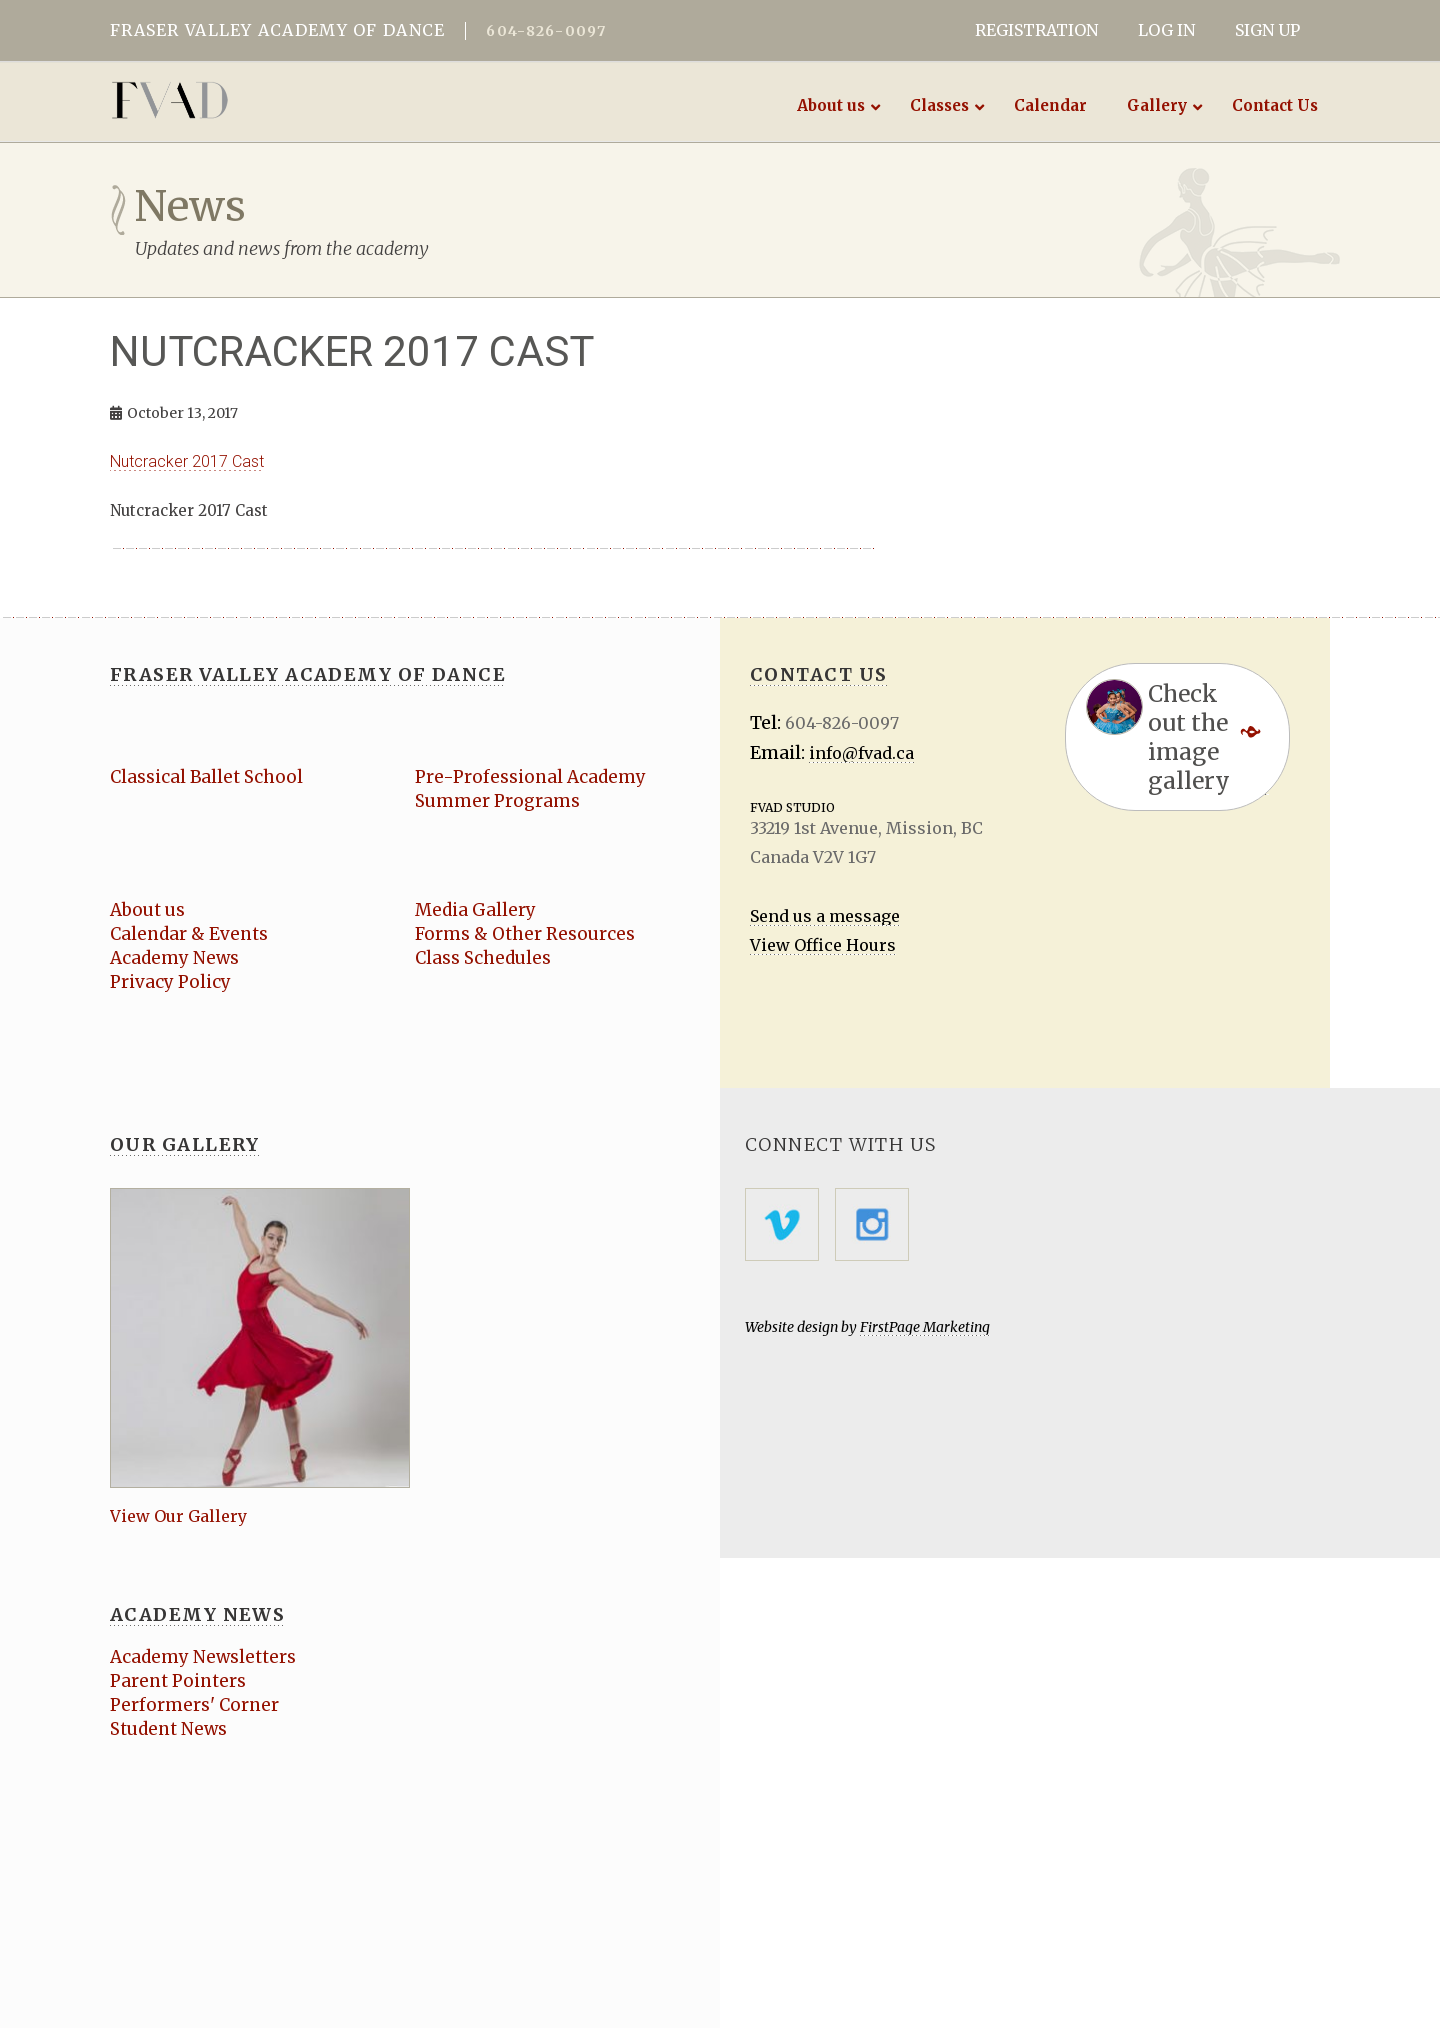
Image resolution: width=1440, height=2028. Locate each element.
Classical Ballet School (206, 777)
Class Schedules (483, 958)
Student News (168, 1729)
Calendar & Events (189, 934)
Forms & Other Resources (525, 934)
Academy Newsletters (203, 1657)
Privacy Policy (170, 982)
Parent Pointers (178, 1681)
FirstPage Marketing (925, 1327)
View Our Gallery (178, 1516)
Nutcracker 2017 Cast (187, 461)
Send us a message (825, 916)
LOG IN (1166, 30)
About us (147, 910)
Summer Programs (497, 801)
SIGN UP (1267, 30)
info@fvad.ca (861, 753)
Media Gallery (475, 910)
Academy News (174, 958)
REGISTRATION (1036, 30)
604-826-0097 (546, 31)
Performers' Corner (194, 1705)
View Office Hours (823, 945)
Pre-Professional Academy (530, 777)
